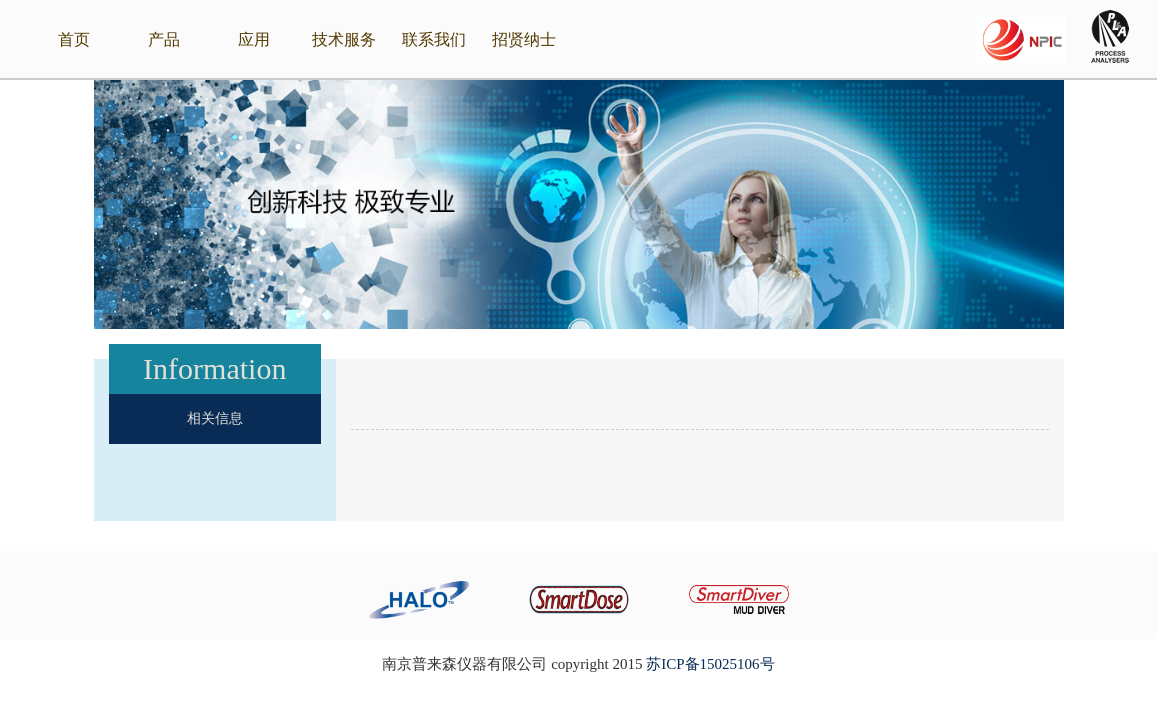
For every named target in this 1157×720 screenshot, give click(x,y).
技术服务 (344, 39)
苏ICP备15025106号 (710, 664)
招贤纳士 (524, 39)
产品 (164, 39)
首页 (74, 39)
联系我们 (434, 39)
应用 (254, 39)
